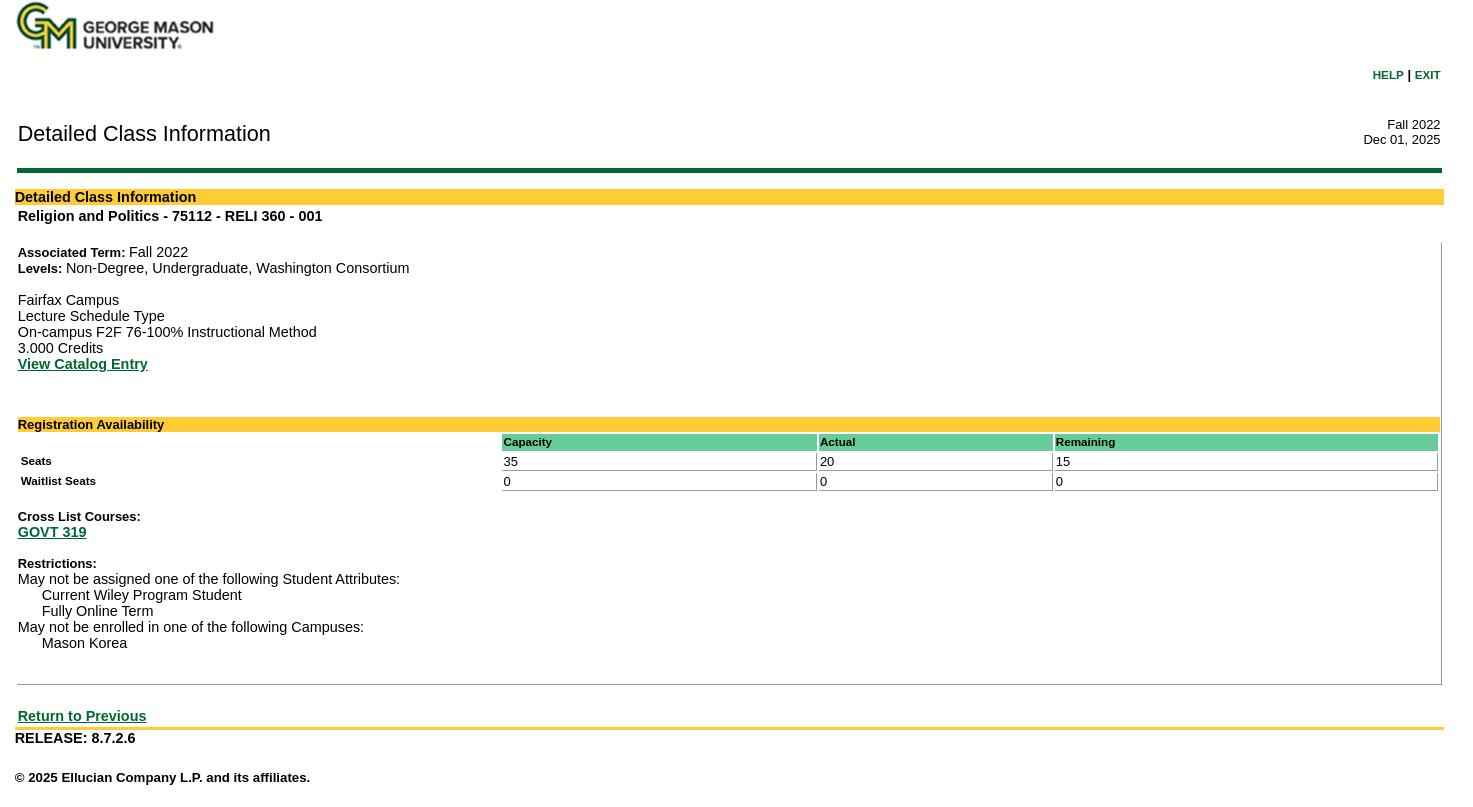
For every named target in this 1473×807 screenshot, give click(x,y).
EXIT (1428, 74)
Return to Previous (82, 716)
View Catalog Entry (83, 364)
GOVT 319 (52, 532)
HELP (1388, 74)
